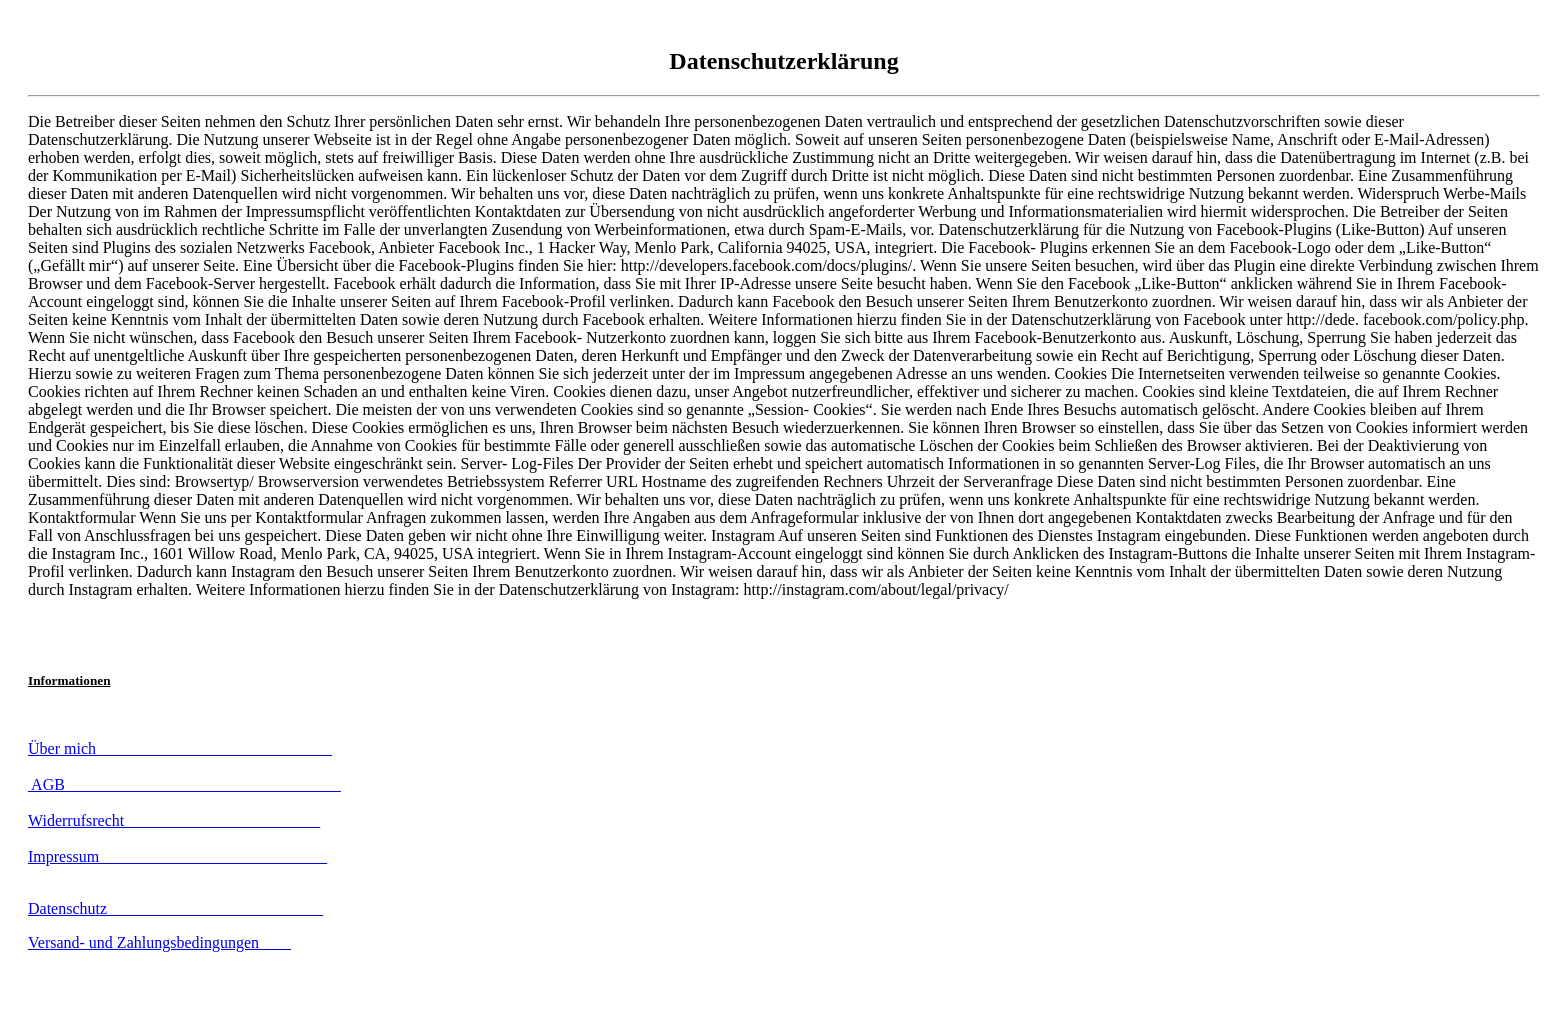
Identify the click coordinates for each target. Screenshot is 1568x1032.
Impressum (177, 856)
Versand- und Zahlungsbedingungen (159, 942)
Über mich (180, 748)
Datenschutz (175, 908)
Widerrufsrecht (174, 820)
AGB (184, 784)
